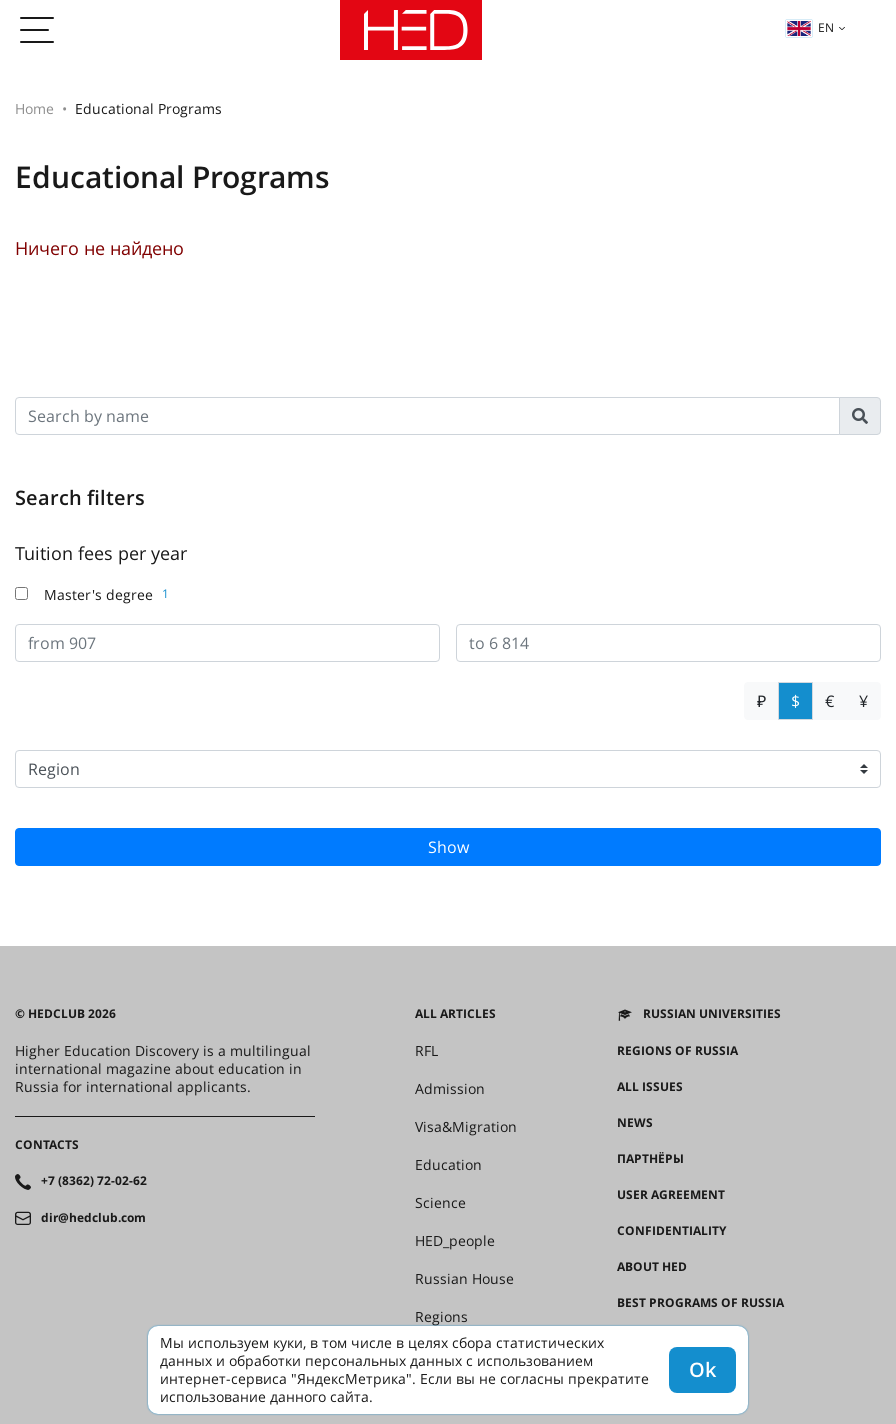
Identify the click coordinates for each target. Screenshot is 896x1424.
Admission (450, 1089)
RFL (426, 1051)
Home (34, 108)
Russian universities (712, 1014)
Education (448, 1165)
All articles (455, 1014)
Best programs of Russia (700, 1303)
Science (440, 1203)
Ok (702, 1369)
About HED (652, 1267)
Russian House (464, 1279)
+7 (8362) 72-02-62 (94, 1181)
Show (448, 847)
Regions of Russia (677, 1051)
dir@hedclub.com (93, 1218)
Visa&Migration (466, 1127)
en (810, 27)
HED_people (455, 1241)
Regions (441, 1317)
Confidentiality (671, 1231)
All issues (650, 1087)
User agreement (671, 1195)
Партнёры (650, 1159)
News (635, 1123)
